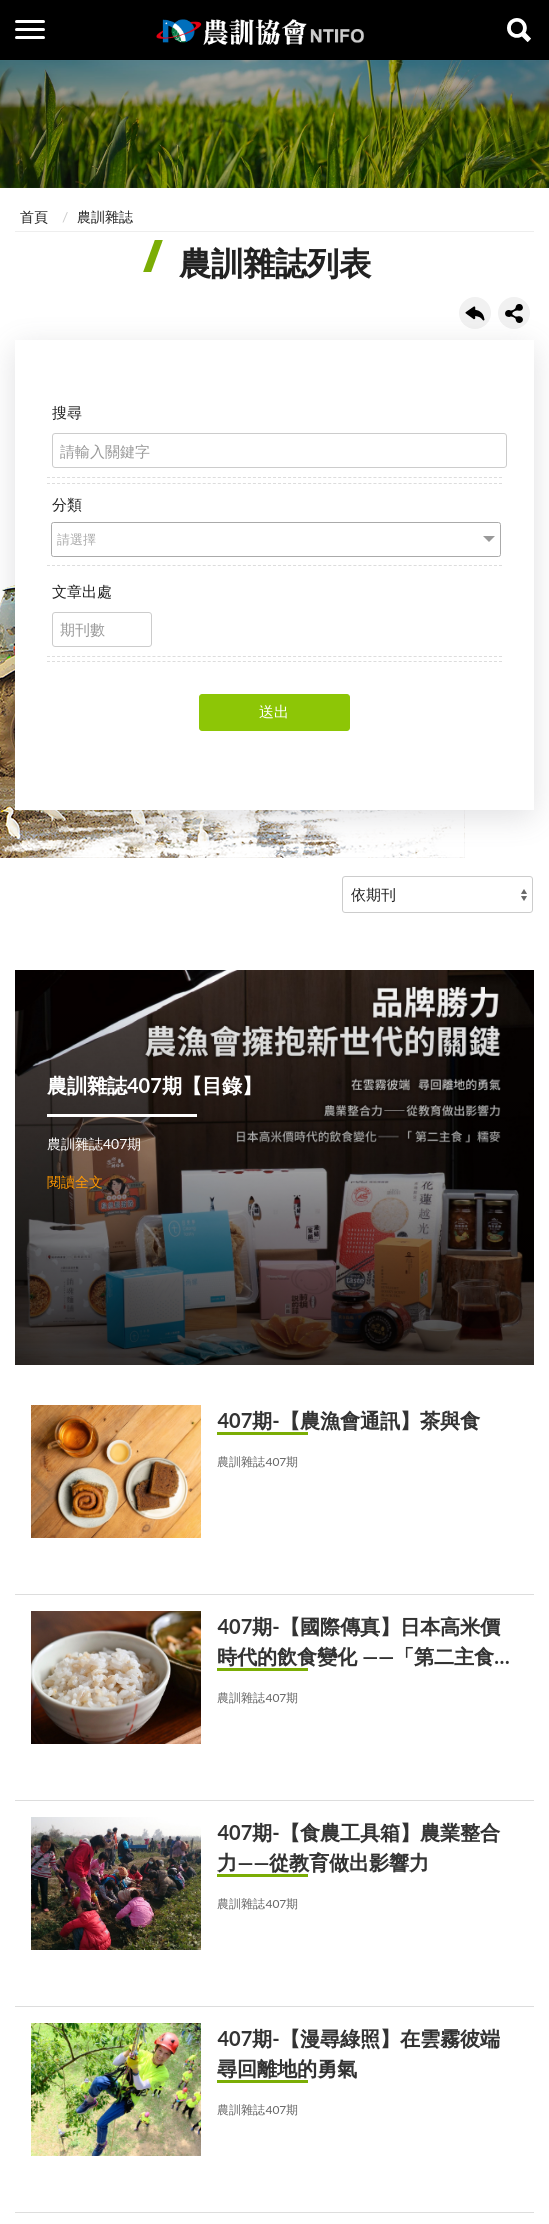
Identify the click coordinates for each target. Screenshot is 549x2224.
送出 (274, 711)
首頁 (34, 216)
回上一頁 (475, 313)
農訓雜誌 (105, 216)
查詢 (519, 30)
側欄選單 (30, 29)
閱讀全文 (75, 1181)
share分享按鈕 (514, 313)
